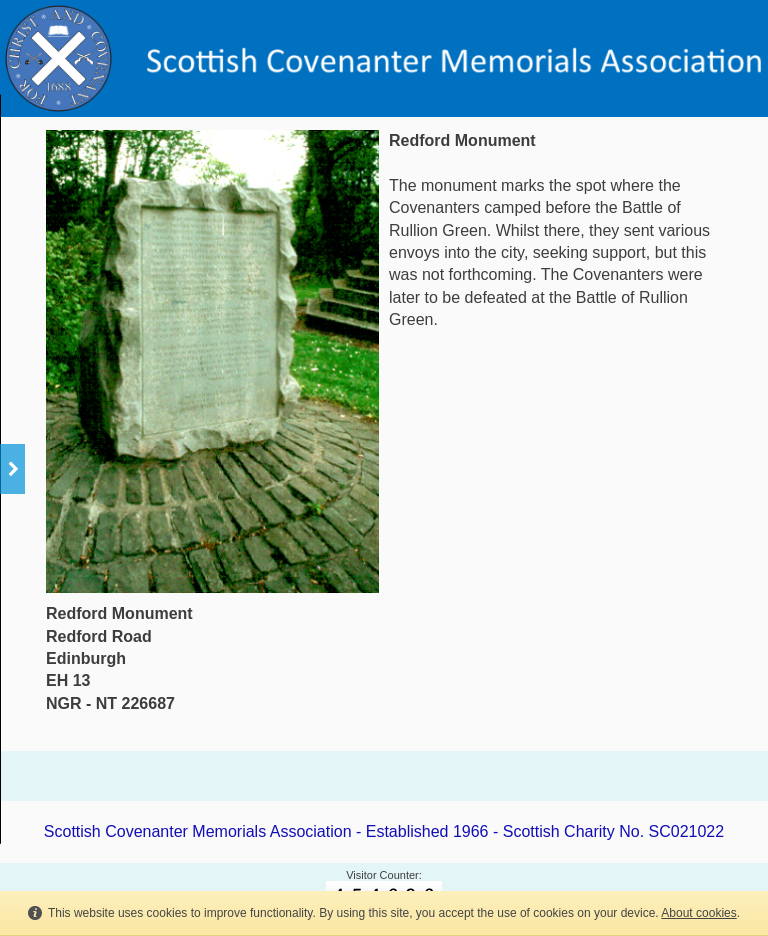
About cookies (698, 913)
